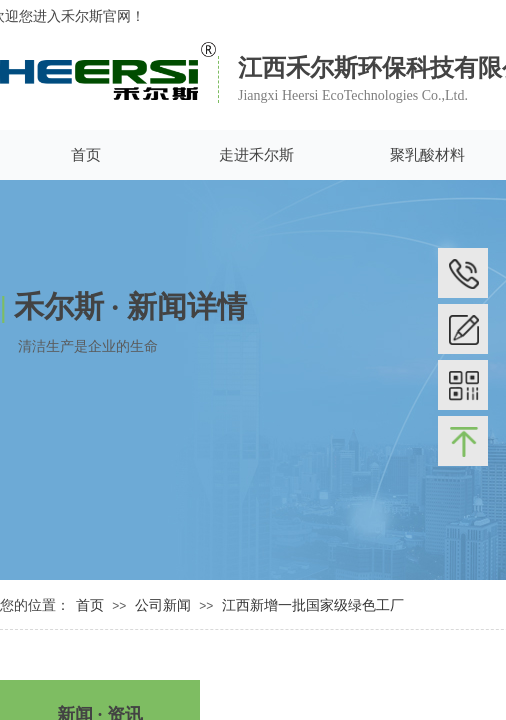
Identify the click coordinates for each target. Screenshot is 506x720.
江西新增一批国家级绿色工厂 (313, 605)
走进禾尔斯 (256, 155)
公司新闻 (165, 605)
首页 (86, 155)
